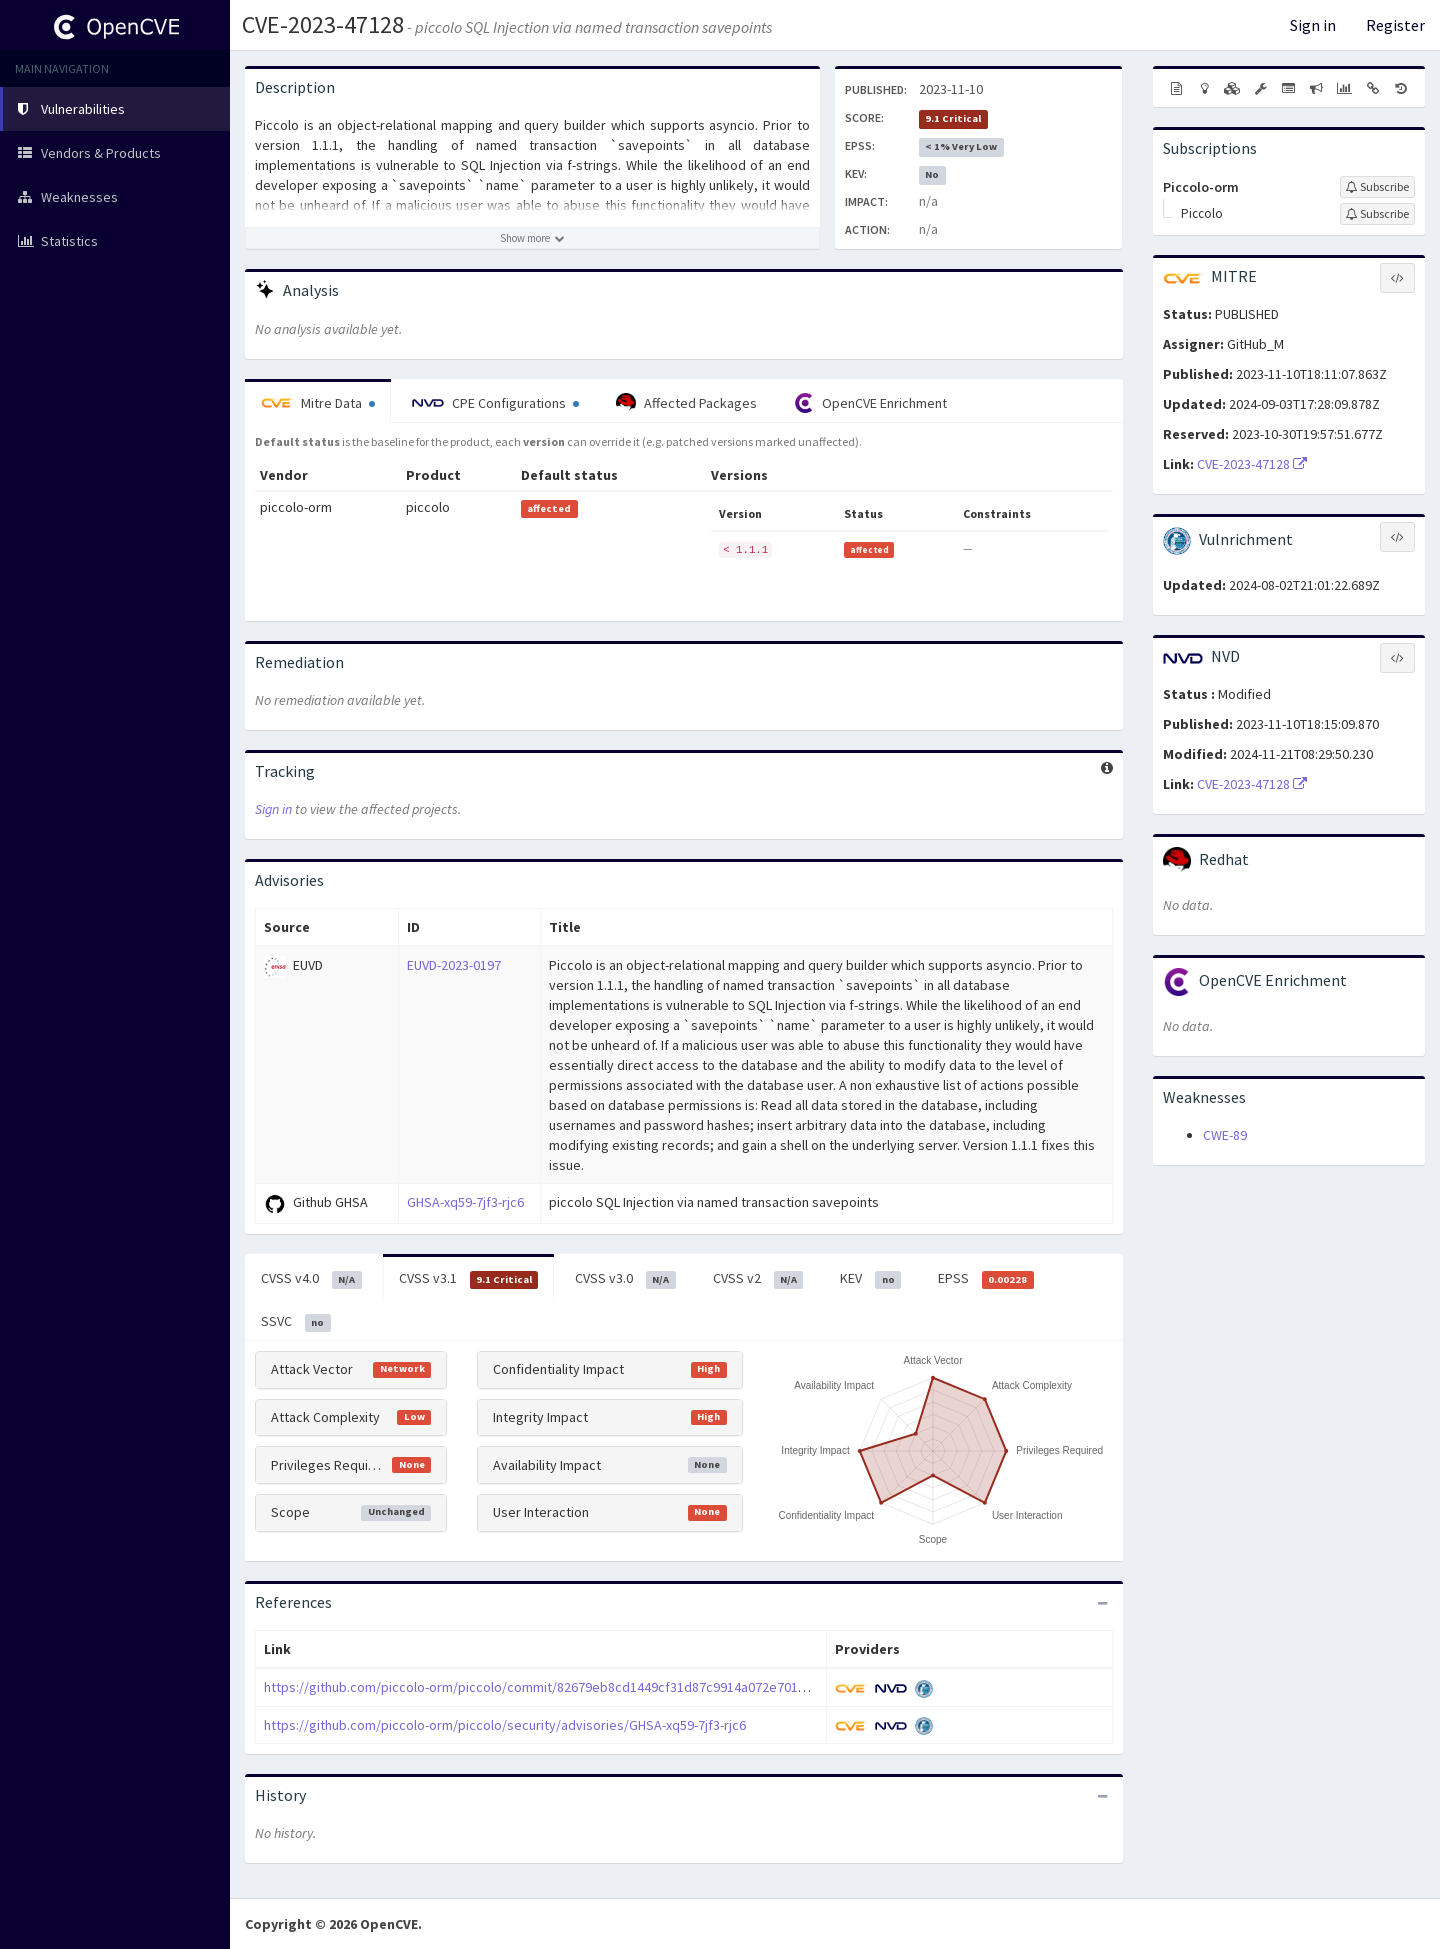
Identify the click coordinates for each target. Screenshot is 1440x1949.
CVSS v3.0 (625, 1279)
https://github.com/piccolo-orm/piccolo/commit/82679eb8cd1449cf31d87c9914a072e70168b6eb (553, 1687)
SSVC (296, 1322)
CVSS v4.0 (311, 1279)
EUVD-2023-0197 (454, 965)
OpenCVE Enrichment (870, 403)
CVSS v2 (758, 1279)
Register (1395, 25)
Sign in (1313, 25)
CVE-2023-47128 (323, 24)
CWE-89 (1225, 1135)
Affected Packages (686, 403)
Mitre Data (318, 403)
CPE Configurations (495, 403)
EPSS (986, 1279)
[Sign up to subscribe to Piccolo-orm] (1377, 187)
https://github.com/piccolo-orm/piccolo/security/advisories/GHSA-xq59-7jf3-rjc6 (505, 1725)
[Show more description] (532, 238)
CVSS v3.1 (469, 1279)
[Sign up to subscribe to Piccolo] (1377, 214)
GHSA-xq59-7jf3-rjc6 (465, 1202)
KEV (870, 1279)
